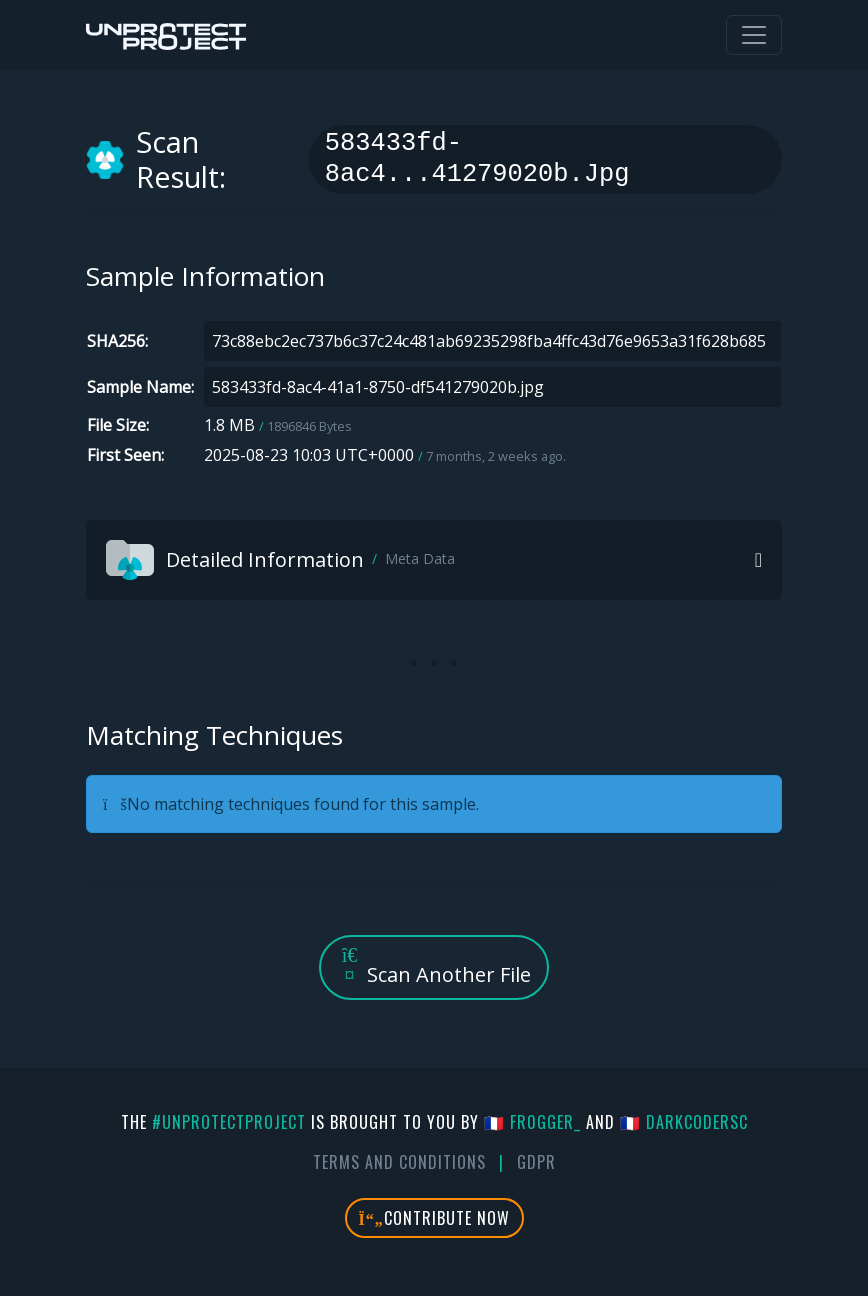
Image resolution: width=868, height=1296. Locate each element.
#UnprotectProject (229, 1122)
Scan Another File (434, 966)
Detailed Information (280, 560)
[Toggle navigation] (754, 35)
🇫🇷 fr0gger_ (532, 1122)
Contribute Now (434, 1218)
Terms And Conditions (399, 1162)
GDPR (536, 1162)
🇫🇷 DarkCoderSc (684, 1122)
